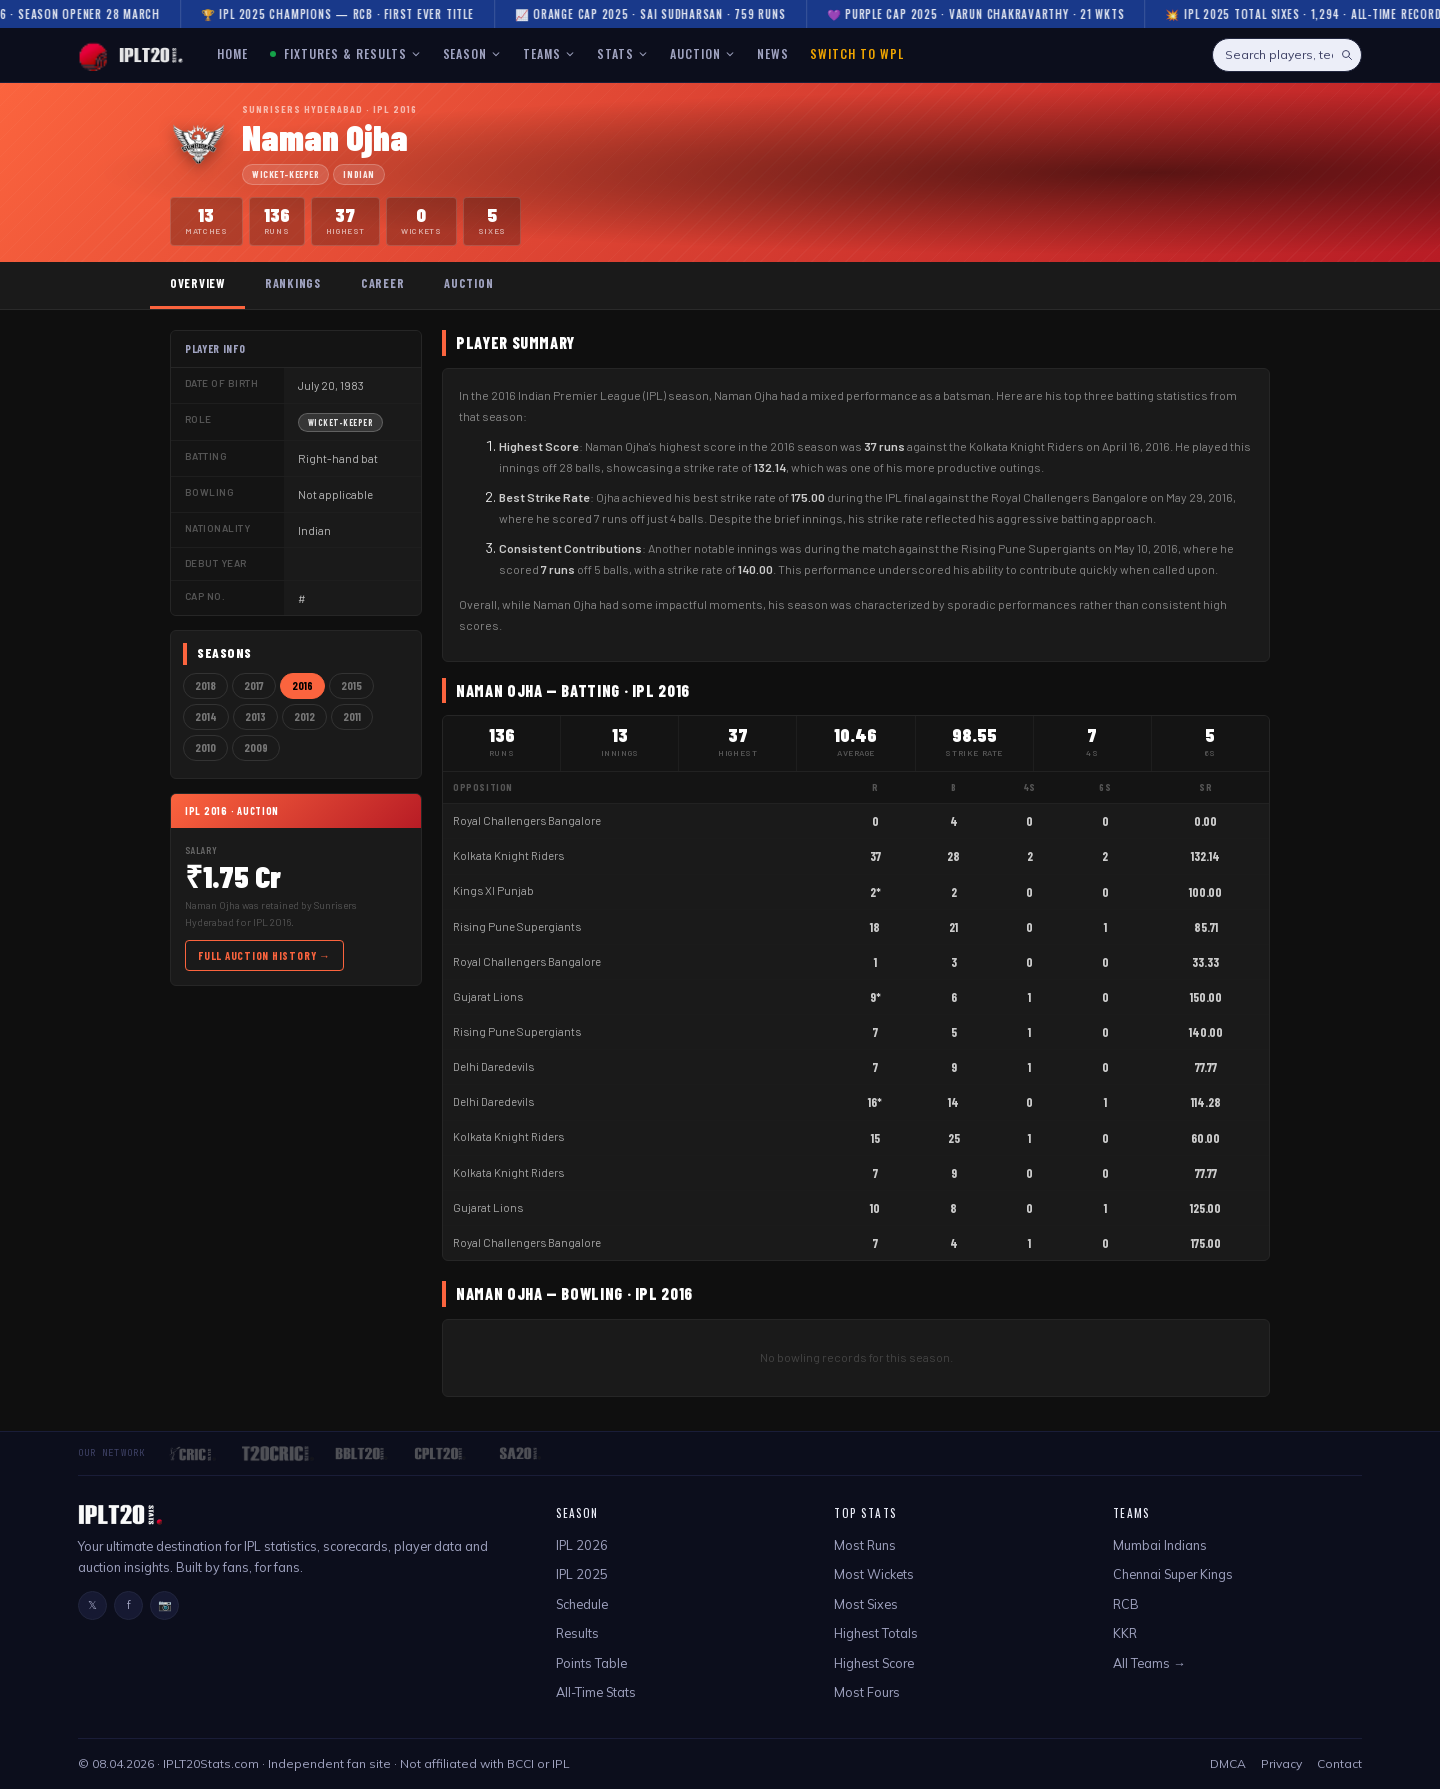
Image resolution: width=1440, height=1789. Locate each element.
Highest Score (874, 1663)
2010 (205, 747)
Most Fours (867, 1692)
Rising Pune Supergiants (517, 926)
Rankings (293, 283)
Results (577, 1633)
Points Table (591, 1663)
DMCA (1228, 1763)
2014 (206, 716)
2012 (304, 716)
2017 (254, 685)
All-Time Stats (596, 1692)
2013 (255, 716)
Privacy (1281, 1763)
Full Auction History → (264, 955)
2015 (351, 685)
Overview (197, 283)
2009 (256, 747)
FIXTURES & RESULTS (345, 53)
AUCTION (702, 53)
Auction (468, 283)
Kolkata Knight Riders (508, 855)
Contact (1339, 1763)
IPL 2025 (582, 1574)
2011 (352, 716)
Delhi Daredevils (493, 1066)
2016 (302, 685)
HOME (232, 53)
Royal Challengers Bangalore (527, 820)
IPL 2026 (582, 1545)
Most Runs (865, 1545)
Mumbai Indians (1160, 1545)
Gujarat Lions (488, 996)
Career (382, 283)
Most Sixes (866, 1604)
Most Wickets (874, 1574)
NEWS (773, 53)
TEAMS (549, 53)
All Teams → (1149, 1663)
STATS (622, 53)
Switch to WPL (856, 53)
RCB (1126, 1604)
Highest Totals (876, 1633)
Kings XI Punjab (493, 890)
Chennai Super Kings (1173, 1574)
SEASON (472, 53)
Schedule (582, 1604)
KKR (1125, 1633)
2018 (205, 685)
